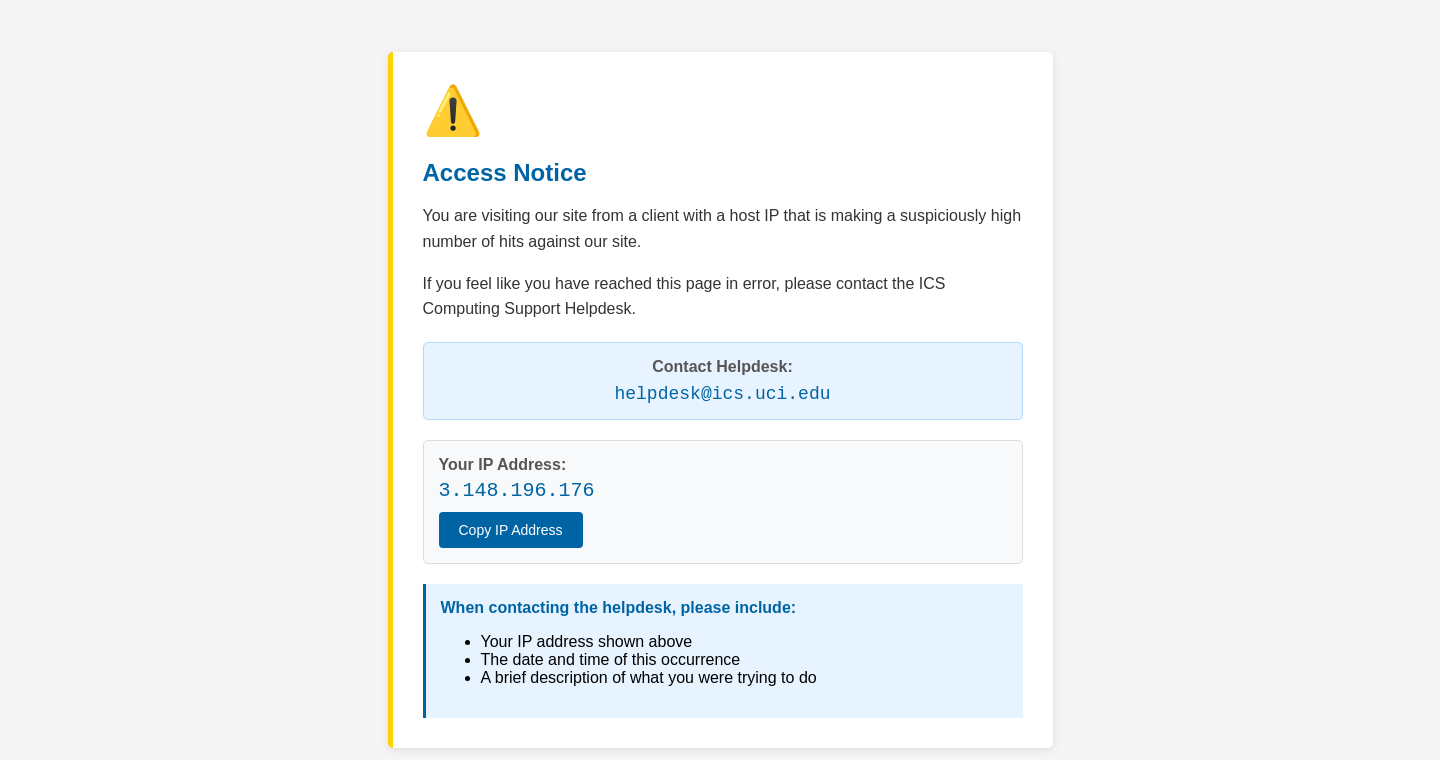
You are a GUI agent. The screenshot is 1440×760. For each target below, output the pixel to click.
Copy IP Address (511, 530)
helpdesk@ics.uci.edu (722, 394)
